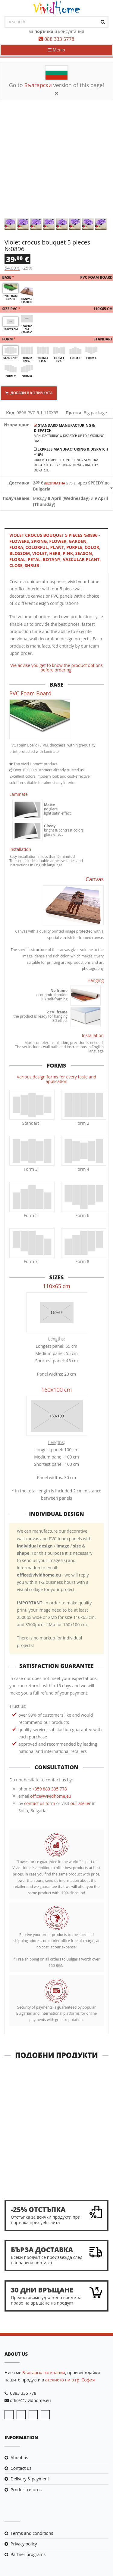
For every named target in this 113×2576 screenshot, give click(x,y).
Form (56, 339)
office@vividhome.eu (50, 1796)
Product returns (26, 2489)
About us (19, 2457)
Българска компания (43, 2372)
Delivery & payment (30, 2479)
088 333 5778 (59, 39)
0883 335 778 (23, 2393)
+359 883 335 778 (49, 1789)
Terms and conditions (32, 2533)
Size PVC (56, 309)
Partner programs (28, 2554)
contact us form (39, 1803)
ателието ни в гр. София (70, 2380)
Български (38, 85)
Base (56, 277)
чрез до (71, 486)
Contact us (21, 2468)
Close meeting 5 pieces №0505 (56, 2174)
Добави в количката (28, 392)
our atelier (81, 1803)
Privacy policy (24, 2544)
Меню (56, 50)
